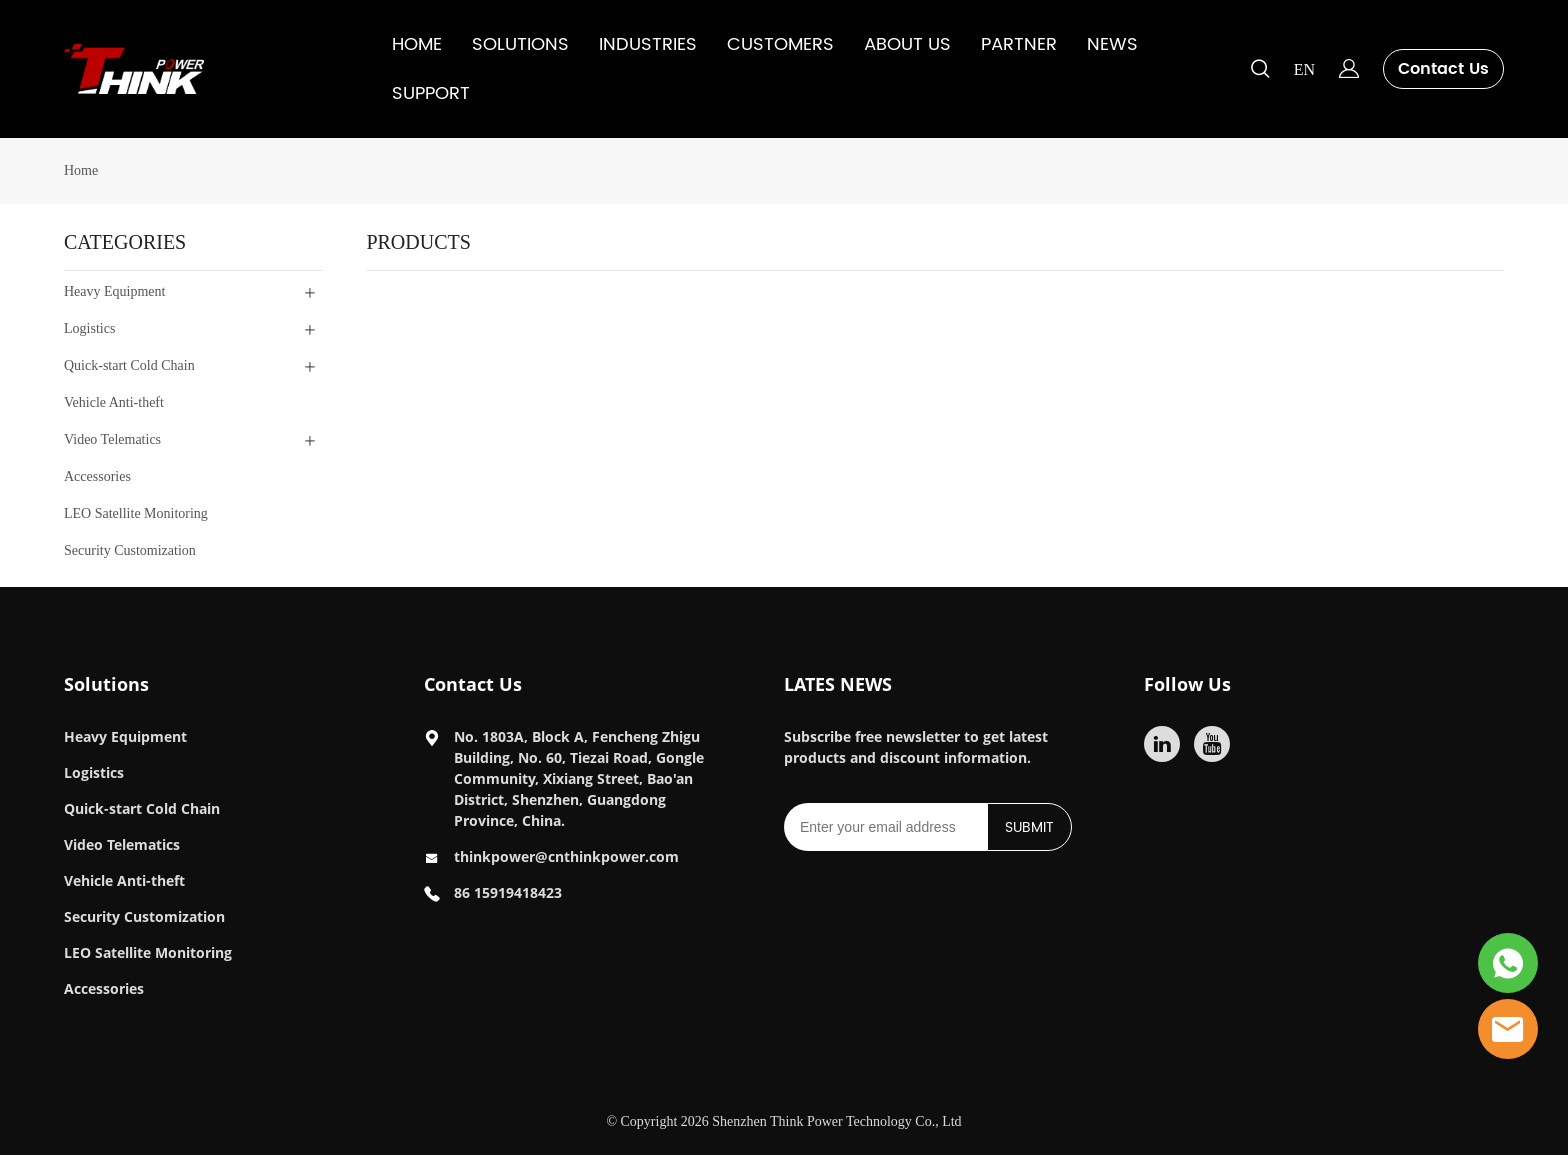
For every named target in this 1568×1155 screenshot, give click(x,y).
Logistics (94, 772)
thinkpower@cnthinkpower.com (566, 856)
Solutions (106, 684)
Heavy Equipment (125, 736)
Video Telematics (122, 844)
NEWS (1112, 44)
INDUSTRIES (648, 44)
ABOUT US (907, 44)
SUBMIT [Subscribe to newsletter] (1029, 827)
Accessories (104, 988)
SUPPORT (431, 93)
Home (81, 170)
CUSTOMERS (780, 44)
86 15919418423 (508, 892)
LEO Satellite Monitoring (148, 952)
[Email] (885, 827)
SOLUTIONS (520, 44)
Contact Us (1443, 69)
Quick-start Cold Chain (142, 808)
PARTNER (1019, 44)
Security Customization (144, 916)
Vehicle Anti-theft (124, 880)
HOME (417, 44)
